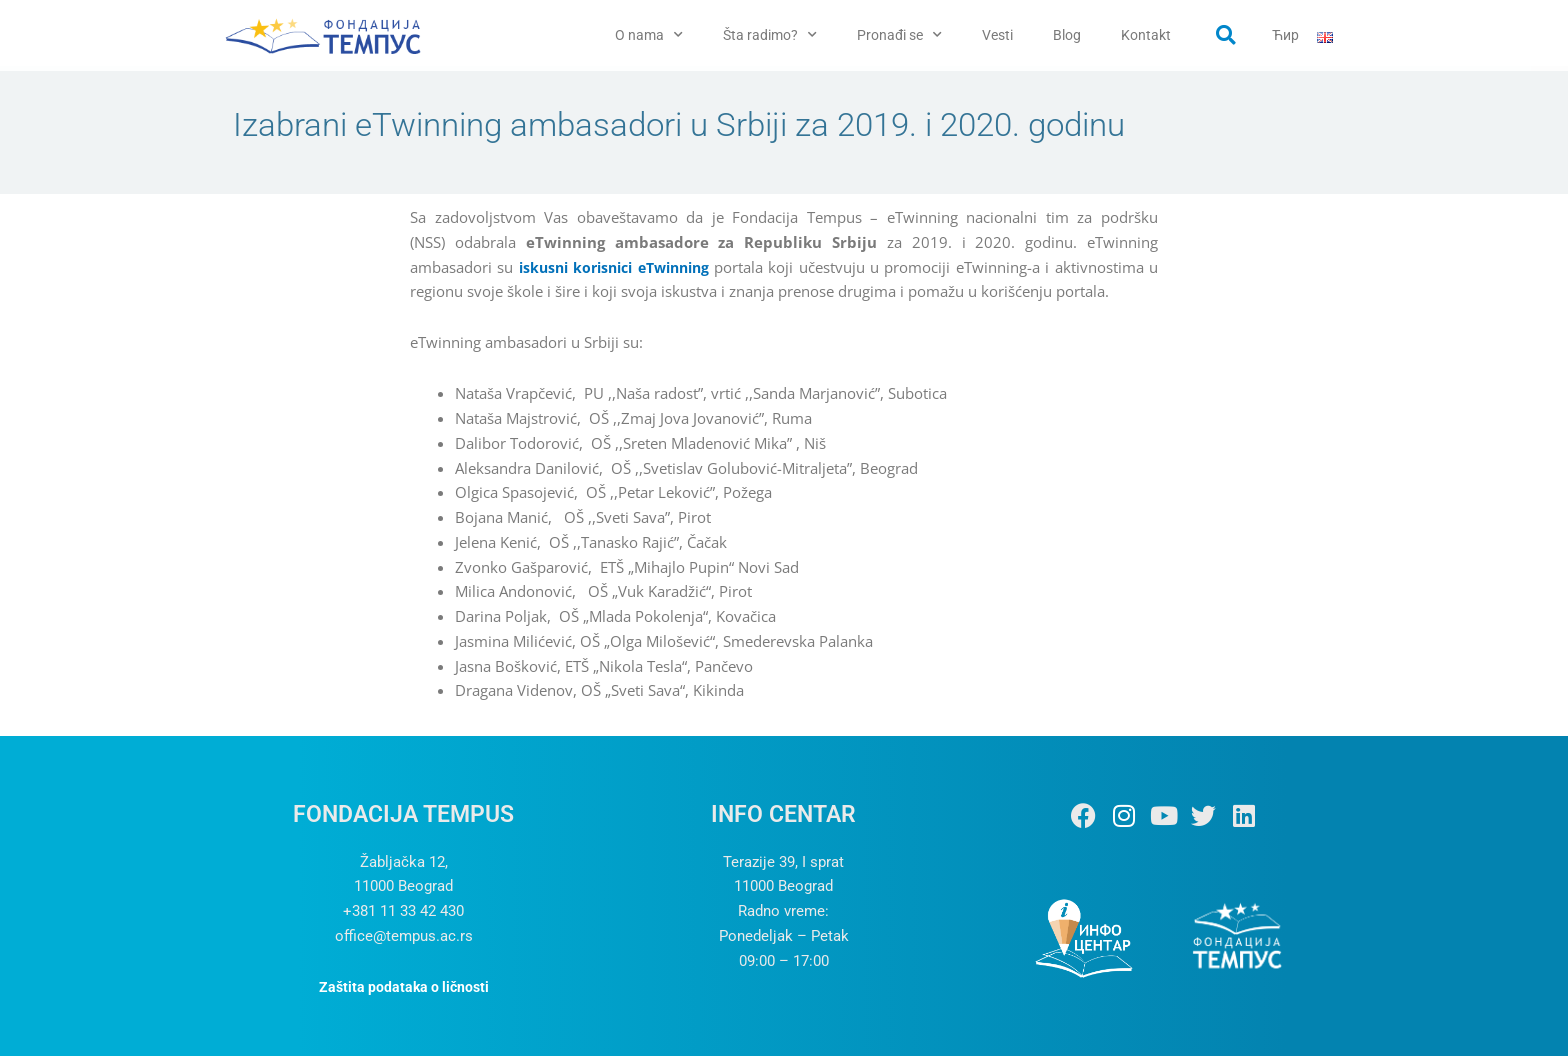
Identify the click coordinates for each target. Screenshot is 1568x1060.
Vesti (997, 35)
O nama (649, 35)
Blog (1067, 35)
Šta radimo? (770, 35)
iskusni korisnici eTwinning (618, 271)
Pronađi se (899, 35)
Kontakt (1146, 35)
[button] (1226, 35)
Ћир (1285, 35)
